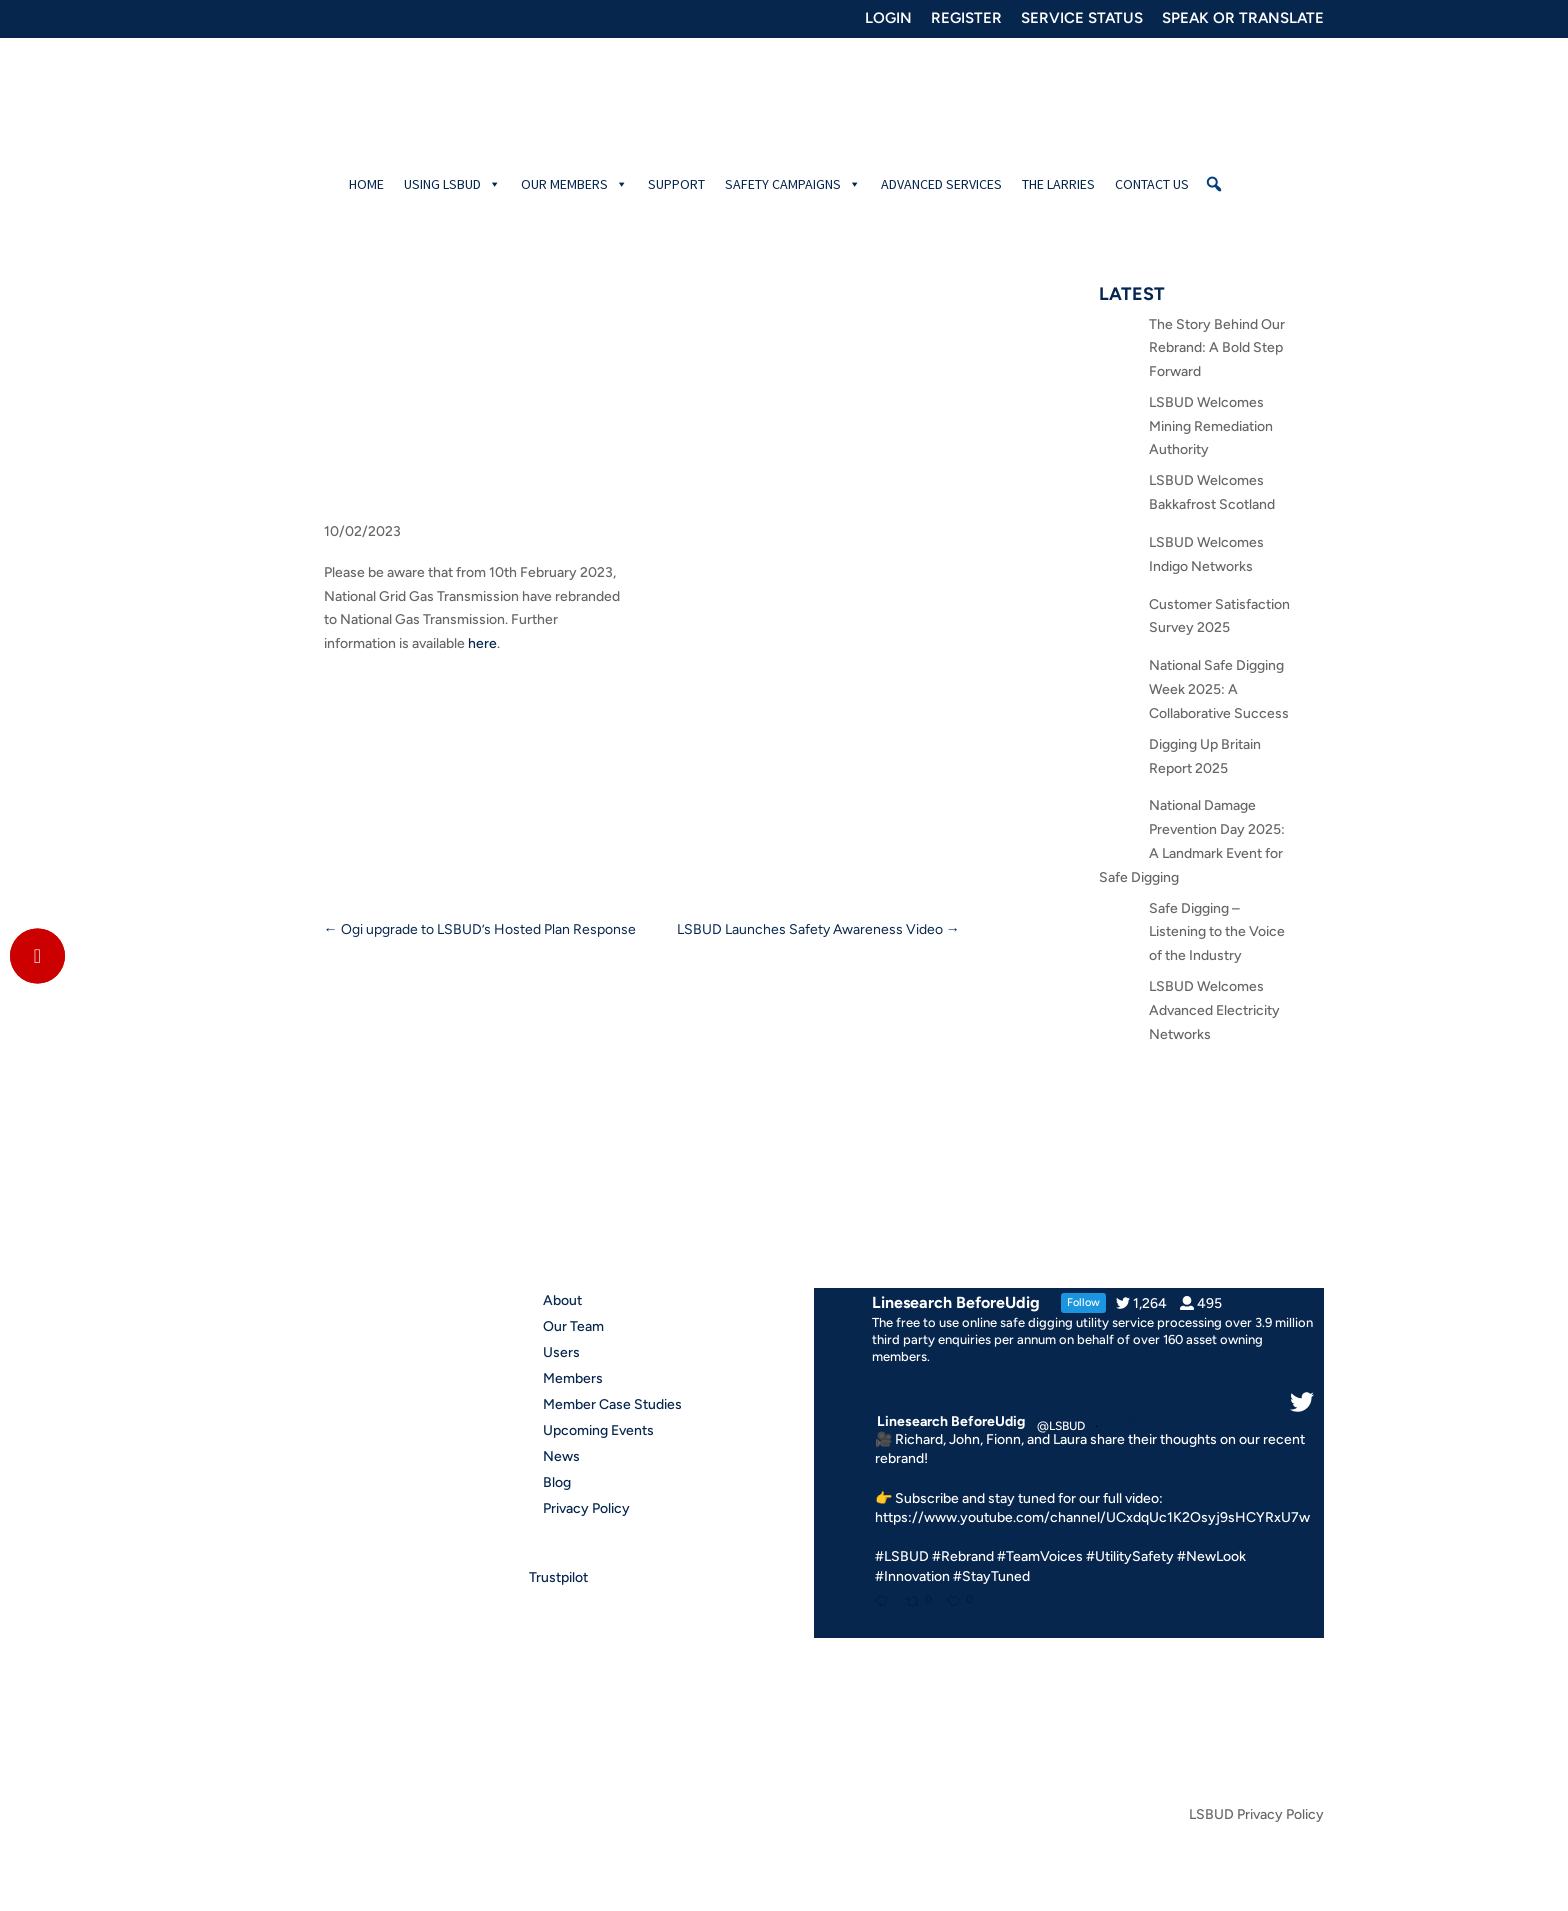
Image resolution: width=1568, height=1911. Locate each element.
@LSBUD (1061, 1426)
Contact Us (1152, 184)
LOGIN (888, 19)
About (562, 1300)
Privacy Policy (586, 1508)
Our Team (573, 1326)
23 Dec (1129, 1421)
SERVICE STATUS (1082, 19)
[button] (1214, 184)
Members (573, 1378)
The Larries (1058, 184)
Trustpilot (558, 1577)
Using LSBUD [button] (452, 184)
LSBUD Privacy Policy (1256, 1815)
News (561, 1456)
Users (561, 1352)
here (482, 643)
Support (676, 184)
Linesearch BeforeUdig (951, 1421)
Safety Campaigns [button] (793, 184)
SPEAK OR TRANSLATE (1243, 19)
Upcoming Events (598, 1430)
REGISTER (966, 19)
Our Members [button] (574, 184)
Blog (557, 1482)
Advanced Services (941, 184)
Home (366, 184)
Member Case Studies (612, 1404)
